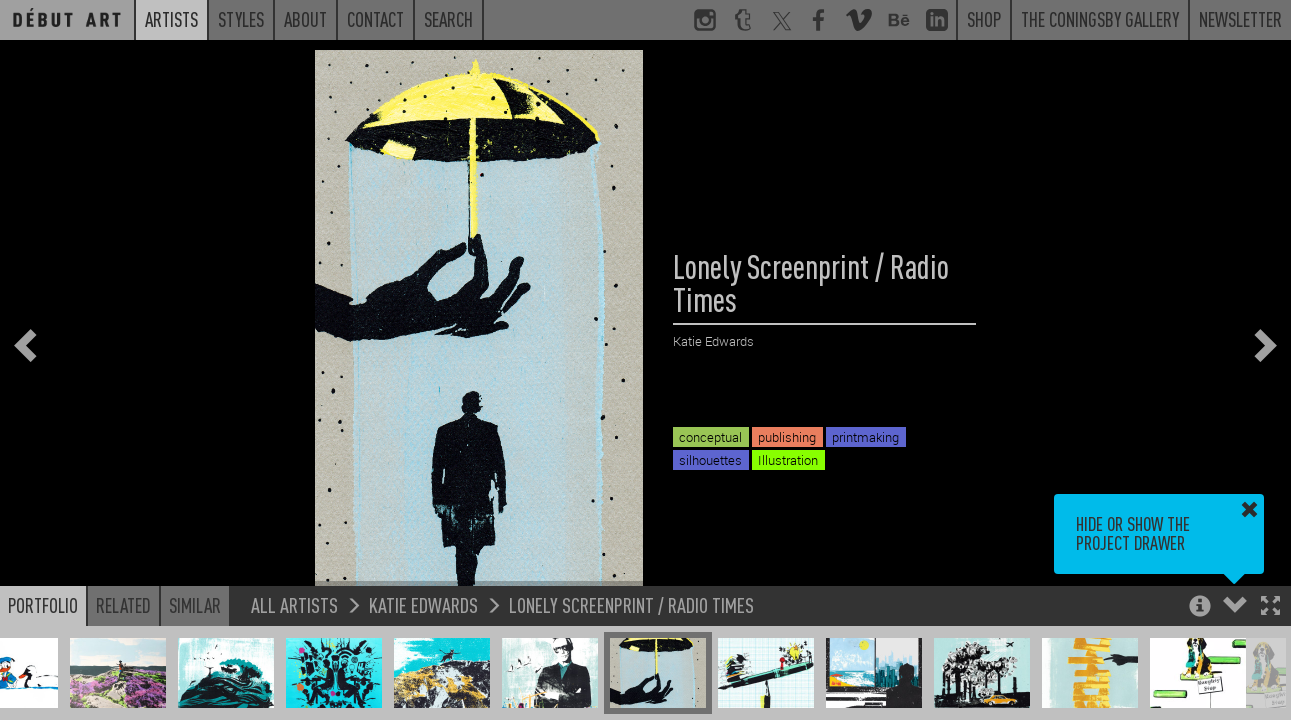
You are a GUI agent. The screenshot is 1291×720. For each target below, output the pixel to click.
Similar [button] (195, 605)
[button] (1270, 607)
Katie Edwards (423, 604)
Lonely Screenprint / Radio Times (631, 604)
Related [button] (123, 605)
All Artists (294, 604)
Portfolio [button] (43, 605)
